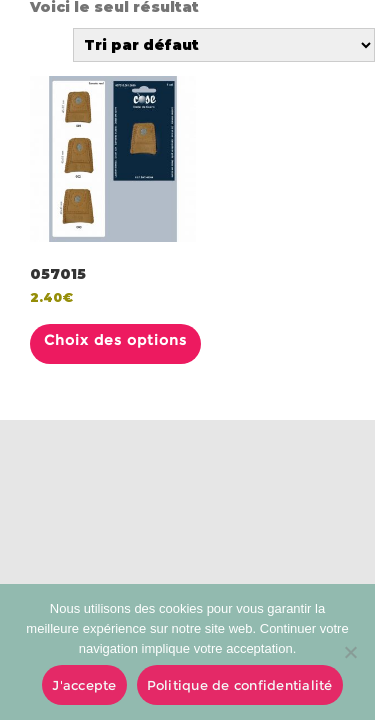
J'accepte (84, 685)
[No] (350, 652)
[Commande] (224, 45)
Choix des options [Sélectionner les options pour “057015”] (115, 340)
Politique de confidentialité (240, 685)
